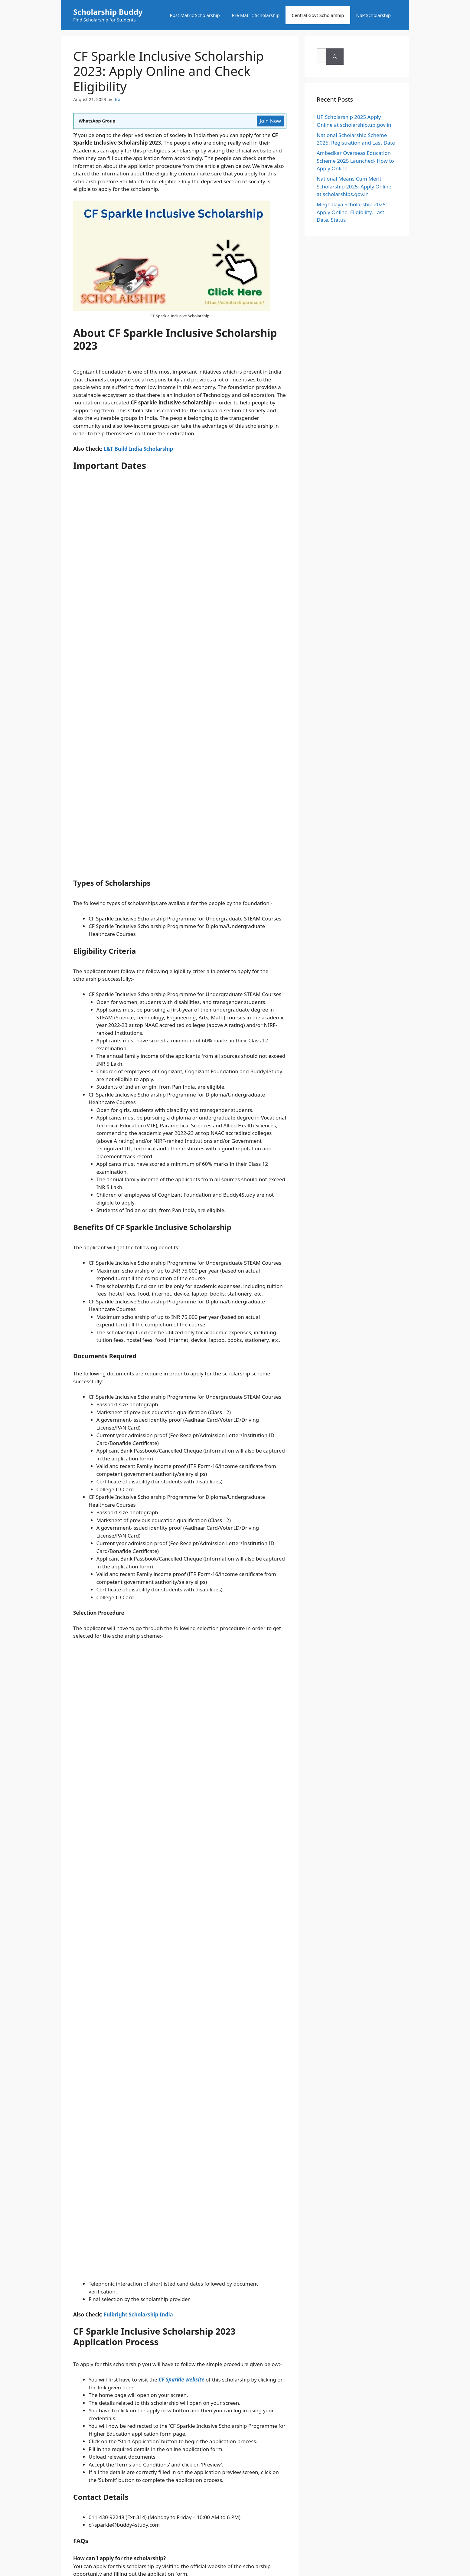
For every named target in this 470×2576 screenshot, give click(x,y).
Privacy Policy (276, 1960)
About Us (189, 1960)
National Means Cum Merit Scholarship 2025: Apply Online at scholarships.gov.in (354, 186)
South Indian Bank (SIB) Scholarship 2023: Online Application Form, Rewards (158, 1717)
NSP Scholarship (373, 15)
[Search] (388, 56)
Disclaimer (245, 1960)
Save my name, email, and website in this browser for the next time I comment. (175, 1904)
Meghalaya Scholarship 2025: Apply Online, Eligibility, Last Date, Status (352, 212)
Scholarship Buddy (107, 12)
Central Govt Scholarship (318, 15)
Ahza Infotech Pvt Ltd (293, 2015)
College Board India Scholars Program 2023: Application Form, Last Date (154, 1723)
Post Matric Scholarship (195, 15)
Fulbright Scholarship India (138, 1319)
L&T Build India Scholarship (138, 448)
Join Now (270, 120)
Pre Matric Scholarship (256, 15)
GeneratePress (275, 2031)
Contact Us (216, 1960)
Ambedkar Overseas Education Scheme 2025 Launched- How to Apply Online (355, 160)
